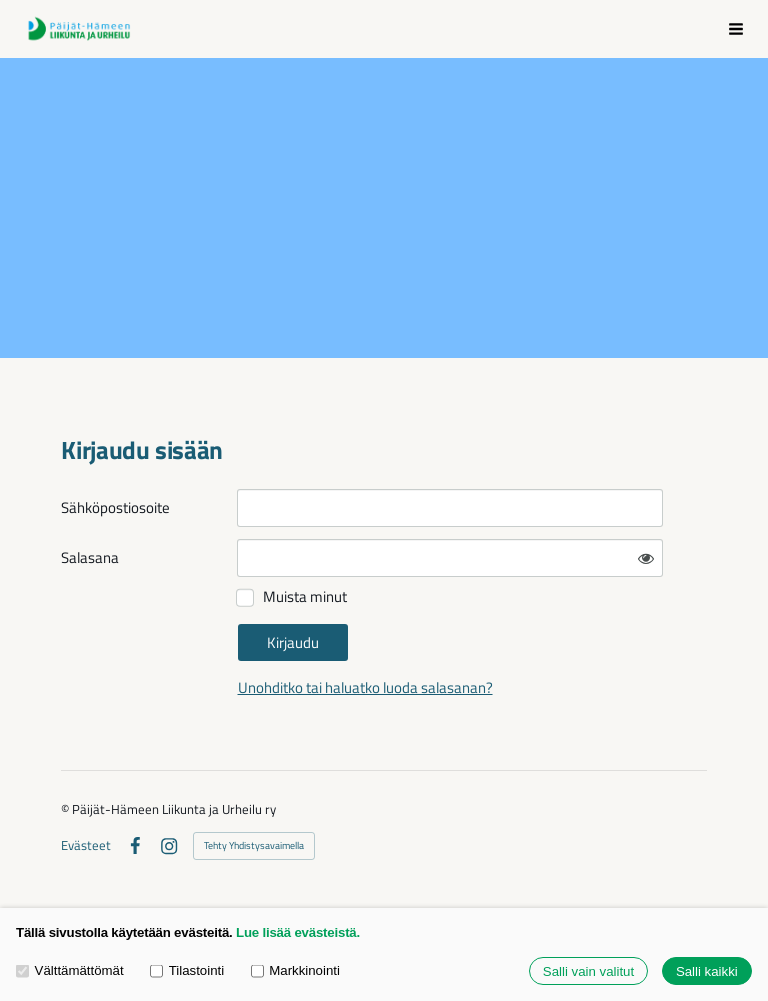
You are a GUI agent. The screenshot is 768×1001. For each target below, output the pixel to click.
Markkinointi (295, 970)
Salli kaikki (707, 971)
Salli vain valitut (588, 971)
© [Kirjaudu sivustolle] (66, 809)
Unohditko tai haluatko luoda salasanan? (365, 687)
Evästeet (86, 845)
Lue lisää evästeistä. (298, 932)
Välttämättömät (70, 970)
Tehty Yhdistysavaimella (254, 845)
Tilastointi (187, 970)
